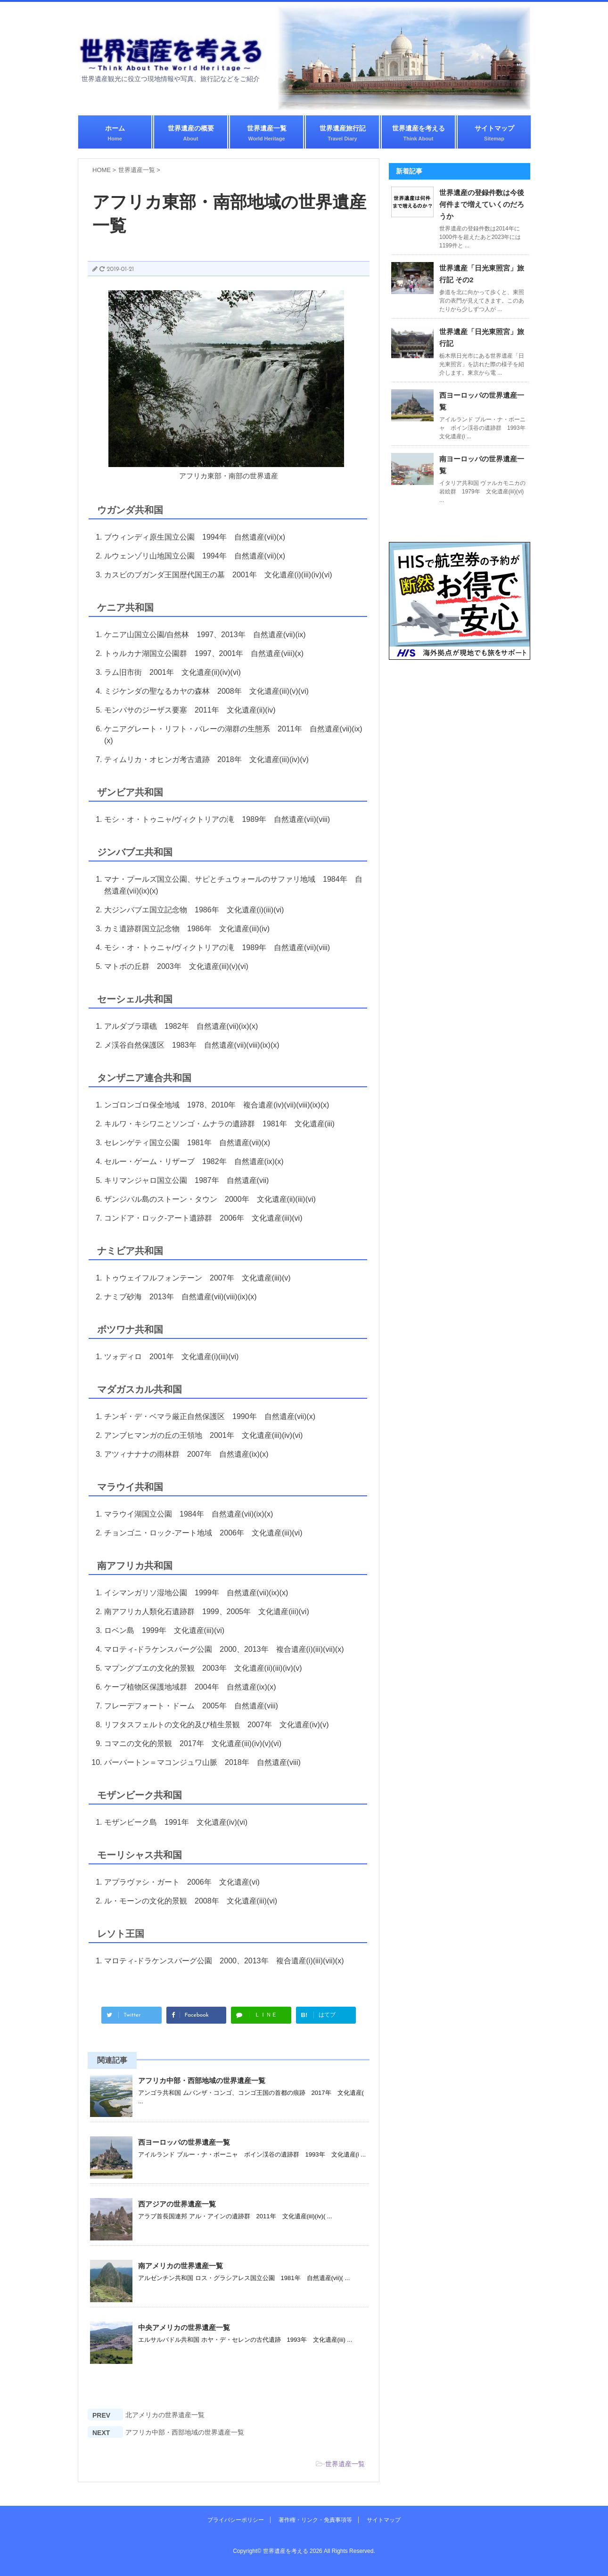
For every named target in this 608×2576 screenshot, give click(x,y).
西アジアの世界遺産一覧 (177, 2204)
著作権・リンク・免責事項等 (315, 2520)
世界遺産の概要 (191, 132)
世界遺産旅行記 (343, 132)
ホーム (115, 132)
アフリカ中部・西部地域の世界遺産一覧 (201, 2080)
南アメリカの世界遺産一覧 (180, 2266)
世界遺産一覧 (267, 132)
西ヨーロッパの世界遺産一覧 (184, 2142)
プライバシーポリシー (235, 2520)
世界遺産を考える (418, 132)
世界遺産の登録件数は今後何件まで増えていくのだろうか (481, 204)
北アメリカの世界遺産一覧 (165, 2415)
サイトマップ (494, 132)
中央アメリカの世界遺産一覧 (184, 2327)
